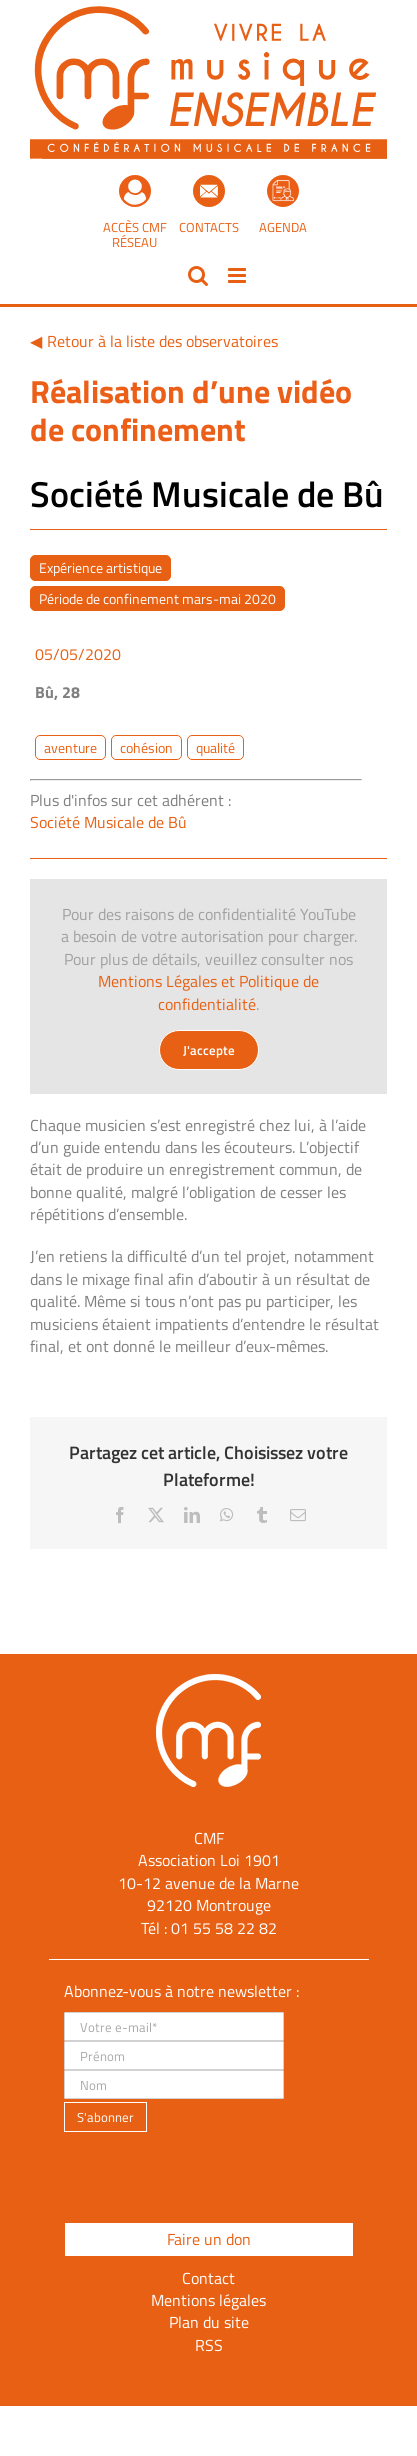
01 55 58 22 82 (224, 1928)
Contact (208, 2278)
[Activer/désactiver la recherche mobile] (198, 275)
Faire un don (209, 2239)
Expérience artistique (100, 567)
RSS (209, 2345)
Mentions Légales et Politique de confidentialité (208, 992)
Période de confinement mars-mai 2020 (157, 598)
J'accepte (209, 1050)
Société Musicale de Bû (108, 822)
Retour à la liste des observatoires (162, 341)
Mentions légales (208, 2300)
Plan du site (209, 2322)
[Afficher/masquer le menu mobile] (238, 275)
